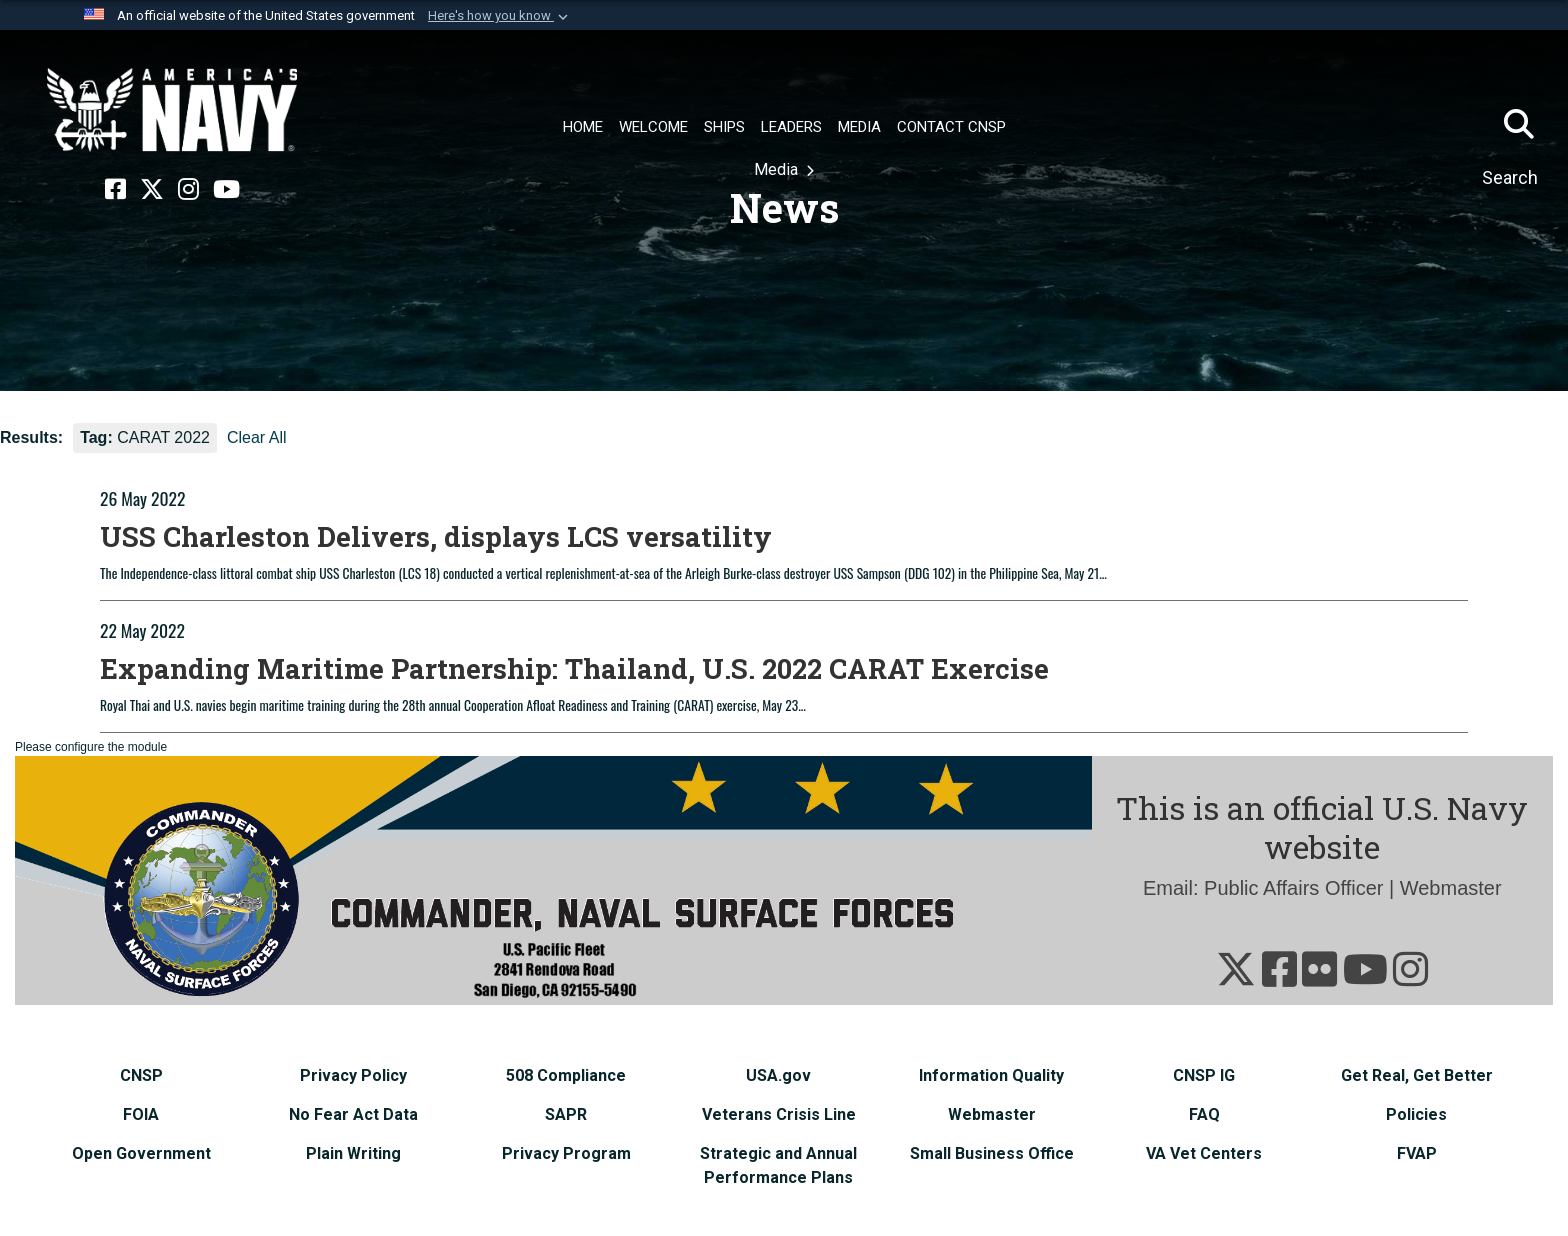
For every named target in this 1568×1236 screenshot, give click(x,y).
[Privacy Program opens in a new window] (566, 1153)
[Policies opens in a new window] (1416, 1114)
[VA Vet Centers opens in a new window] (1204, 1153)
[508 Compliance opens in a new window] (566, 1075)
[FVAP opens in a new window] (1417, 1153)
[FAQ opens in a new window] (1204, 1114)
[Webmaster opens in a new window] (992, 1114)
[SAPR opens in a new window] (566, 1114)
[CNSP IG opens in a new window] (1204, 1075)
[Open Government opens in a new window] (141, 1153)
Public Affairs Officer (1293, 888)
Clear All (257, 437)
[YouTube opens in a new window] (226, 190)
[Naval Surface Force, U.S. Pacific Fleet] (172, 110)
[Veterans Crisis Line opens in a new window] (779, 1114)
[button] (500, 16)
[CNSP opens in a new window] (141, 1075)
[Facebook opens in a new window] (115, 190)
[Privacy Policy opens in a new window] (353, 1075)
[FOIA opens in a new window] (141, 1114)
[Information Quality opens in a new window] (991, 1075)
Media (778, 169)
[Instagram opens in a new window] (188, 190)
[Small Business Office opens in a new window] (992, 1153)
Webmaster (1451, 888)
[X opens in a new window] (152, 190)
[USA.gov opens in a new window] (778, 1075)
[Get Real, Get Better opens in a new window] (1417, 1075)
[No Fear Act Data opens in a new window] (353, 1114)
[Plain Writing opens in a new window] (353, 1153)
